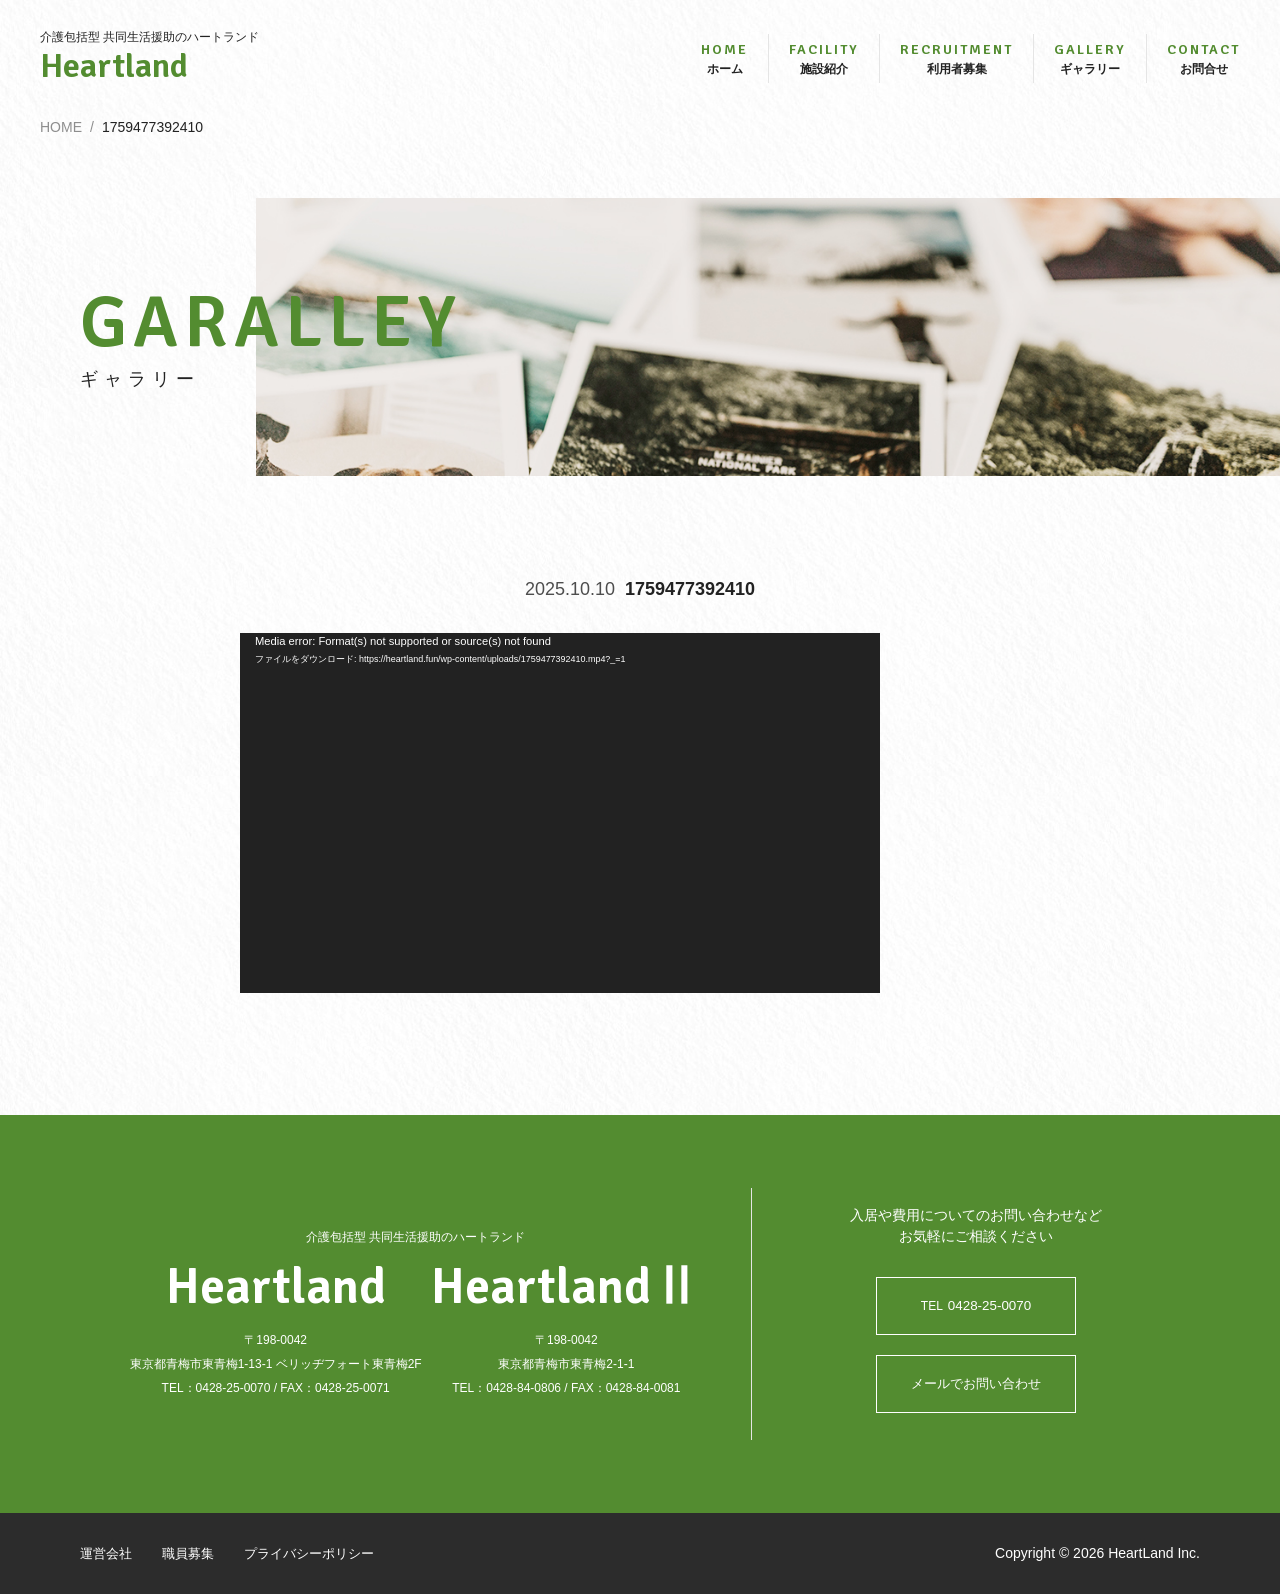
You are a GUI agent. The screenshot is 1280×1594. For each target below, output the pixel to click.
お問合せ (1203, 67)
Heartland (150, 76)
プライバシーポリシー (322, 1553)
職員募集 (194, 1553)
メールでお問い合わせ (976, 1384)
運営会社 (108, 1553)
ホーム (724, 67)
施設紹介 (824, 67)
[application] (560, 834)
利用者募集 (956, 67)
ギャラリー (1090, 67)
